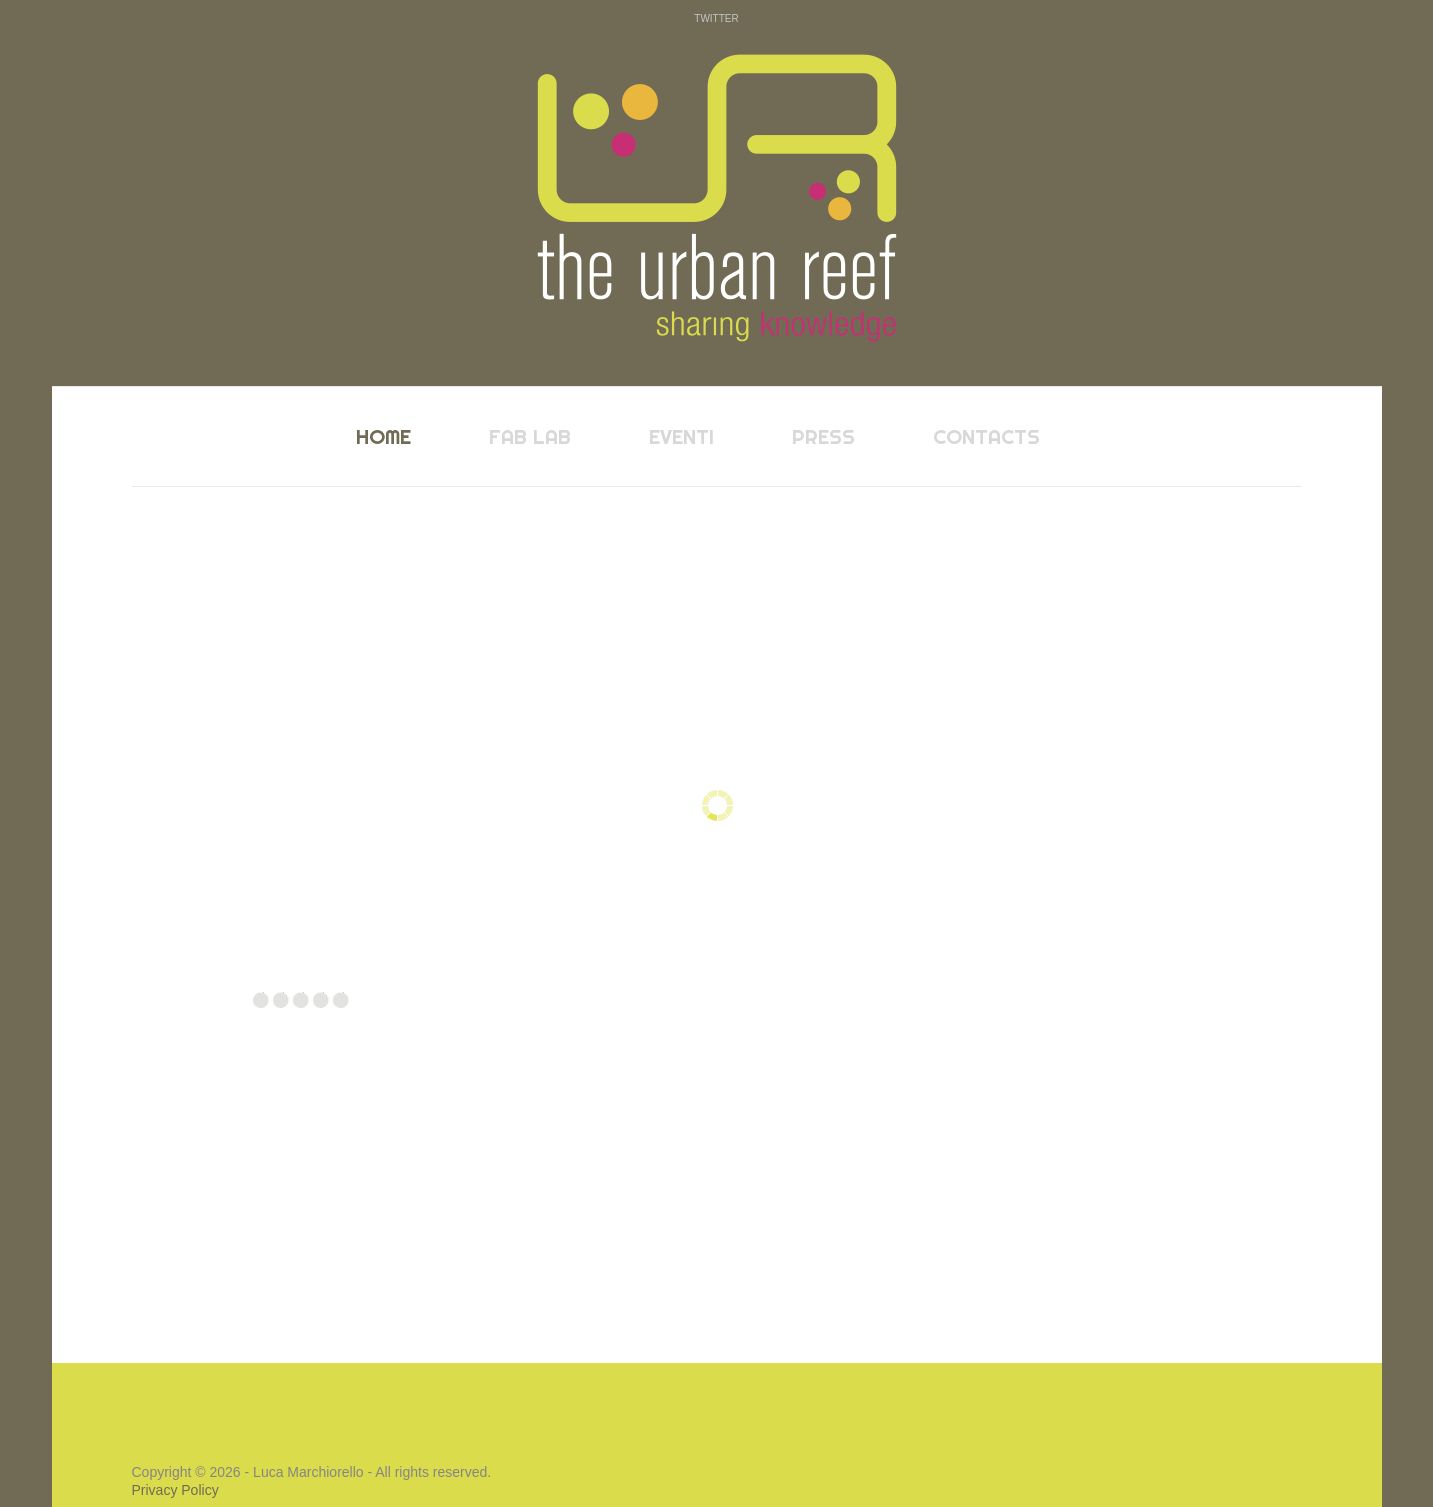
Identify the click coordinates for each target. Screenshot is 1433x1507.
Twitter (716, 18)
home (383, 437)
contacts (986, 437)
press (823, 437)
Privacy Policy (175, 1490)
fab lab (530, 437)
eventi (681, 437)
